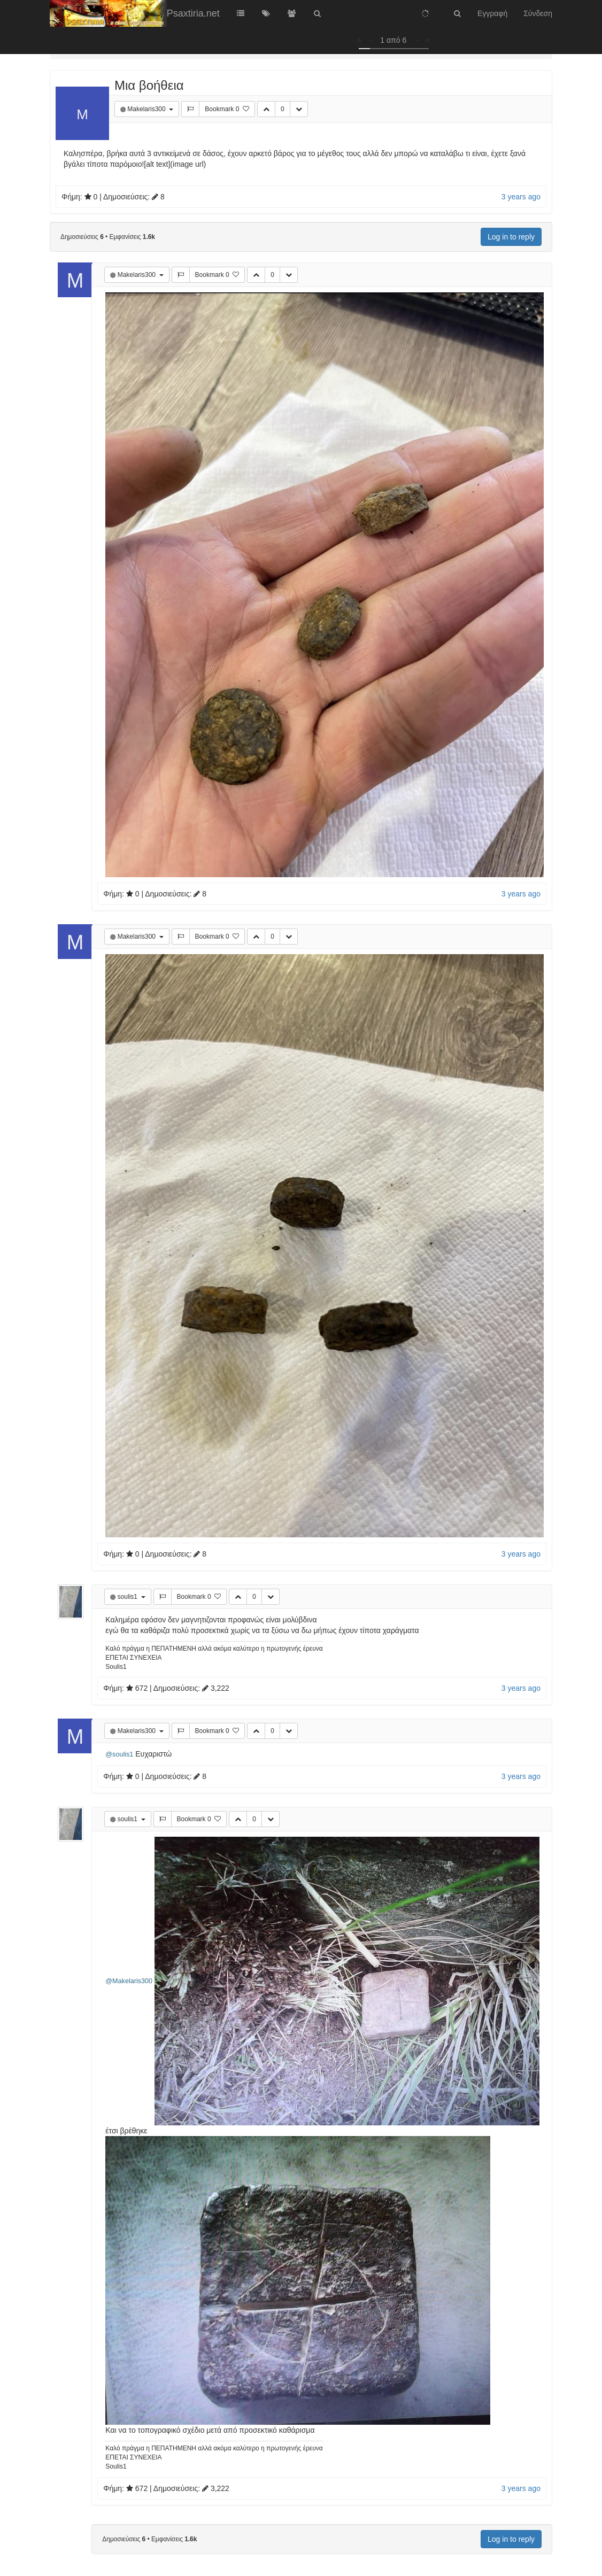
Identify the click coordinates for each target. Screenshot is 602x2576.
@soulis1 (119, 1754)
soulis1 (129, 1596)
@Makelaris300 (128, 1981)
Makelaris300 (147, 109)
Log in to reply (511, 237)
